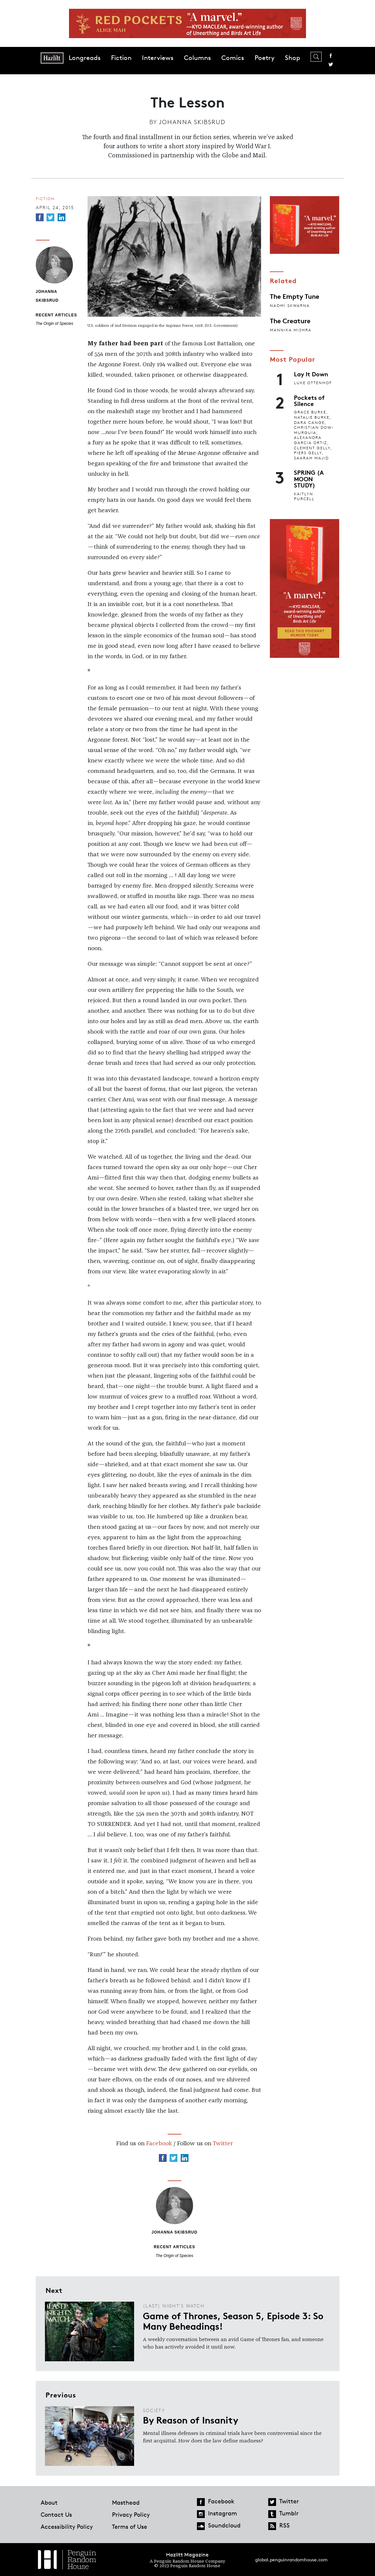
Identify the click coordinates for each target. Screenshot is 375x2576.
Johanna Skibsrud (192, 121)
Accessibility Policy (67, 2526)
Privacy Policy (131, 2514)
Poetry (264, 58)
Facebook (331, 56)
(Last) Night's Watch (174, 2305)
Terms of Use (129, 2526)
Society (154, 2410)
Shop (292, 58)
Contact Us (56, 2514)
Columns (197, 58)
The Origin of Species (54, 323)
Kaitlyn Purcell (304, 496)
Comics (232, 58)
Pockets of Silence (309, 400)
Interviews (158, 58)
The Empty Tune (294, 295)
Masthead (126, 2502)
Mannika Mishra (291, 329)
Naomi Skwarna (290, 305)
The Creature (290, 320)
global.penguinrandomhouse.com (291, 2559)
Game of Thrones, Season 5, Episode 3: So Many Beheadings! (233, 2320)
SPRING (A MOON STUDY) (309, 478)
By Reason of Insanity (190, 2419)
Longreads (85, 58)
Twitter (331, 64)
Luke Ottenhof (313, 382)
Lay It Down (311, 373)
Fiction (121, 58)
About (49, 2502)
